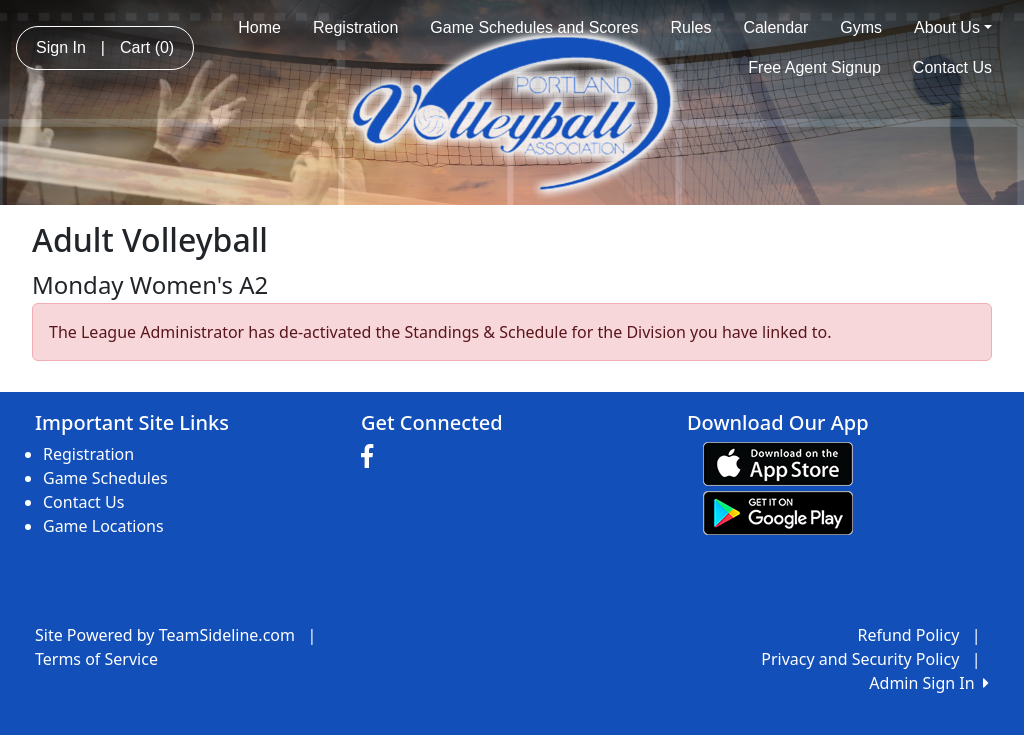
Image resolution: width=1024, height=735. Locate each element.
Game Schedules (105, 478)
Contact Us (952, 67)
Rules (690, 27)
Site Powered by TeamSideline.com (165, 635)
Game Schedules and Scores (534, 27)
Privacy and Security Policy (860, 659)
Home (259, 27)
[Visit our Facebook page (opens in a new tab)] (372, 457)
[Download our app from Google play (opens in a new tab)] (778, 511)
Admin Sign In (929, 683)
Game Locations (103, 526)
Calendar (775, 27)
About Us (953, 27)
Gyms (861, 27)
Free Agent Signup (814, 67)
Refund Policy (909, 635)
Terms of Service (96, 659)
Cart (147, 47)
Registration (355, 27)
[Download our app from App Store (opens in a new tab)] (778, 462)
